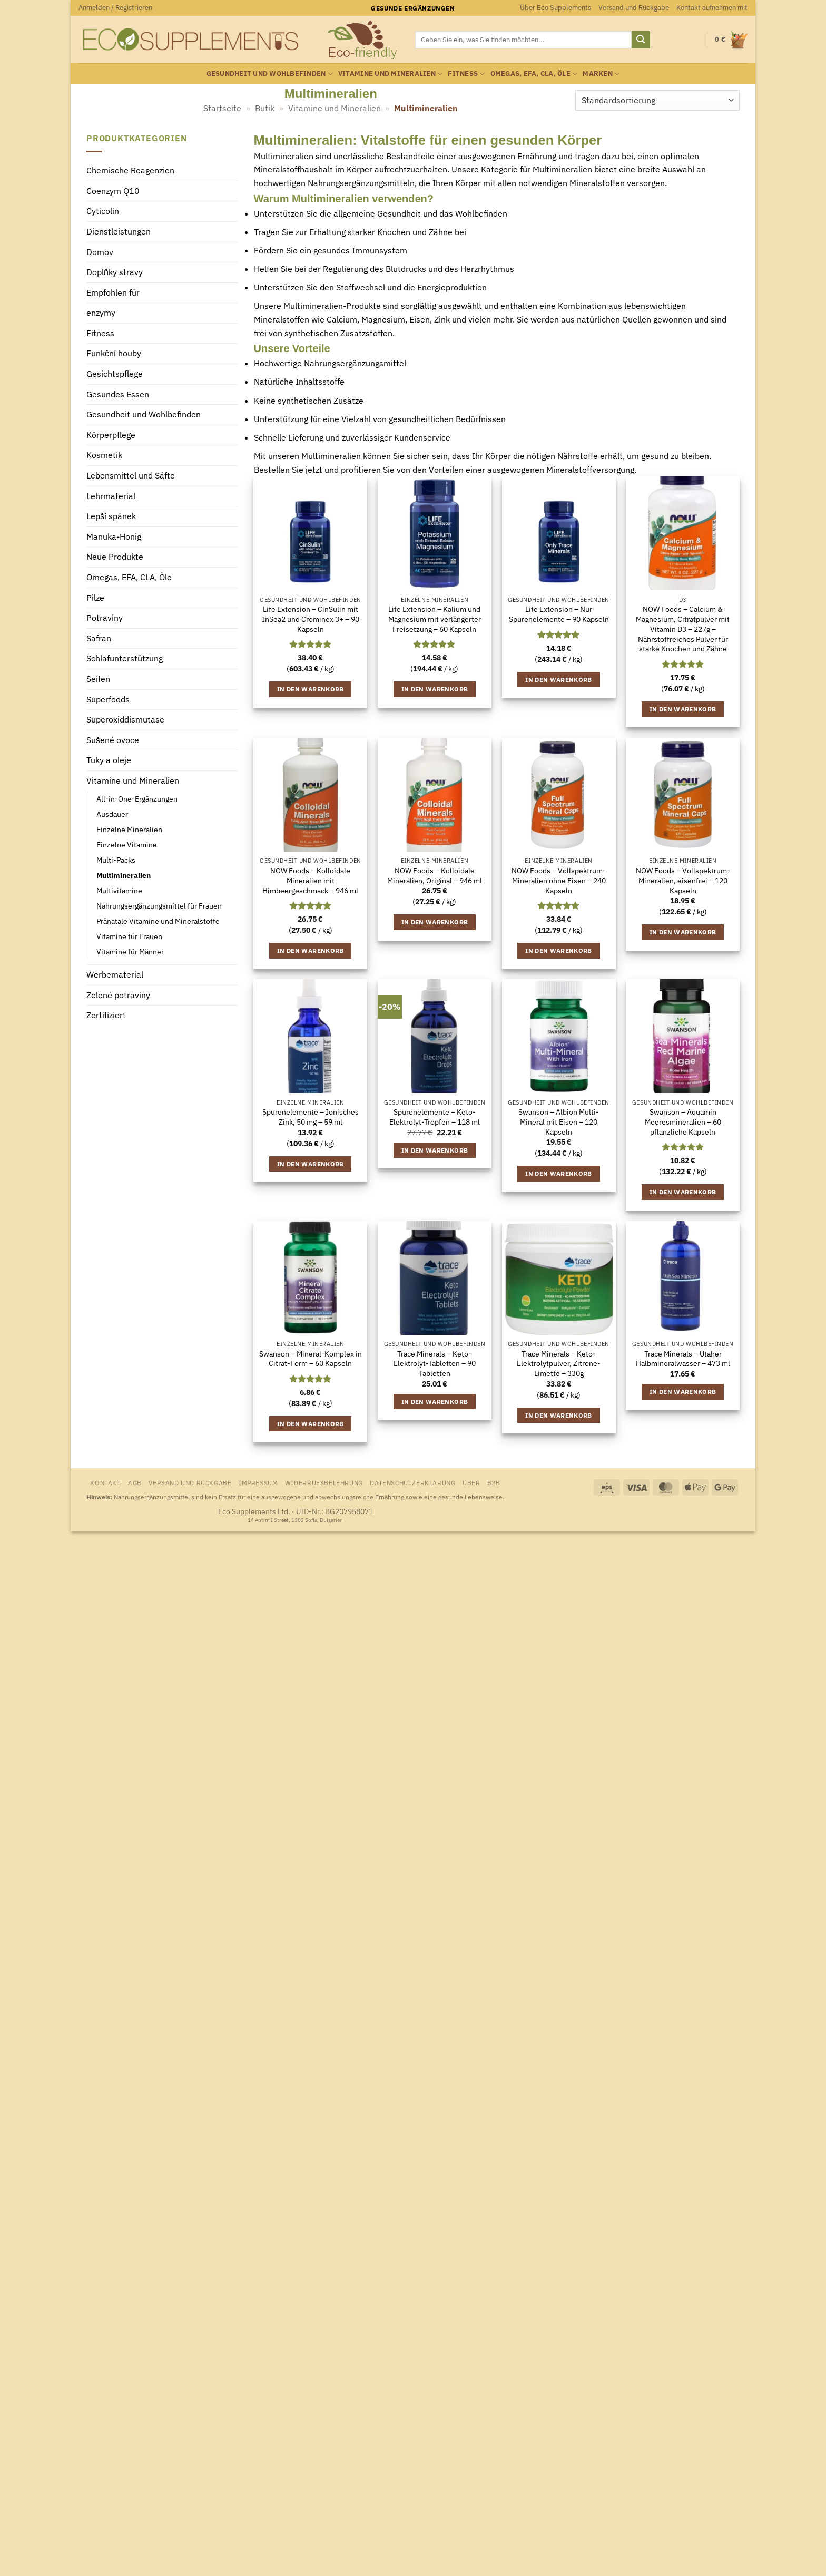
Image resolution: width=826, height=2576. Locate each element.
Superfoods (108, 699)
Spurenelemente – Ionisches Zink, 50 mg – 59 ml (310, 1117)
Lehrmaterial (110, 496)
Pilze (95, 597)
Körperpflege (110, 435)
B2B (493, 1482)
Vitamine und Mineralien (390, 74)
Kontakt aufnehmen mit (712, 7)
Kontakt (105, 1482)
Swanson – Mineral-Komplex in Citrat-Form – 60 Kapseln (310, 1359)
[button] (115, 8)
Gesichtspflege (114, 374)
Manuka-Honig (113, 536)
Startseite (222, 108)
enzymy (100, 313)
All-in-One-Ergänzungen (137, 799)
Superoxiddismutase (125, 720)
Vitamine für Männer (130, 952)
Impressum (258, 1482)
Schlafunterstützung (124, 658)
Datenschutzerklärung (412, 1482)
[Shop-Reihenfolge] (657, 100)
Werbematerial (114, 975)
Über (471, 1482)
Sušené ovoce (112, 740)
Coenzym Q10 (113, 191)
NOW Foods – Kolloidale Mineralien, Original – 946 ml (434, 875)
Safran (98, 638)
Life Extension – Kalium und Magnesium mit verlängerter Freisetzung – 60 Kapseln (434, 618)
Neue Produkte (114, 557)
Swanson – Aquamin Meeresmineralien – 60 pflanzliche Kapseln (683, 1121)
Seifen (98, 679)
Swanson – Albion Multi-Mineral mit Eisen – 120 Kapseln (558, 1121)
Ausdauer (112, 814)
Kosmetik (104, 455)
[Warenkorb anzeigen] (731, 39)
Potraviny (104, 618)
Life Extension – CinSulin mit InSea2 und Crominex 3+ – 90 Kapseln (310, 618)
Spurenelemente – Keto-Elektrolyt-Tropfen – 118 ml (434, 1117)
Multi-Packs (115, 860)
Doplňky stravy (114, 272)
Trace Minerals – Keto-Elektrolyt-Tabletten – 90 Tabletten (435, 1363)
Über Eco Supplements (555, 7)
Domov (99, 252)
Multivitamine (119, 890)
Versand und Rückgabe (633, 7)
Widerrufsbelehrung (324, 1482)
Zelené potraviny (118, 995)
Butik (264, 108)
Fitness (466, 74)
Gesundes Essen (117, 394)
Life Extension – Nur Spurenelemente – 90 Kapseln (559, 614)
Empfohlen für (113, 292)
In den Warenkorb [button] (310, 689)
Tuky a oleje (108, 760)
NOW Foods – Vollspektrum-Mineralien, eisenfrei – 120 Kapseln (683, 880)
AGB (135, 1482)
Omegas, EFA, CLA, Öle (534, 74)
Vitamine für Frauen (129, 936)
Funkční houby (113, 353)
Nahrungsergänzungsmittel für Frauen (159, 906)
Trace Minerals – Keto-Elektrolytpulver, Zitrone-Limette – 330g (559, 1363)
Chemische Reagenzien (130, 170)
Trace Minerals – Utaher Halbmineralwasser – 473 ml (683, 1359)
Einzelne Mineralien (129, 829)
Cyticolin (102, 211)
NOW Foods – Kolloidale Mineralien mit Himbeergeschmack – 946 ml (310, 880)
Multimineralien (123, 875)
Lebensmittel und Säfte (130, 476)
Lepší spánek (111, 516)
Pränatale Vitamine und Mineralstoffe (158, 921)
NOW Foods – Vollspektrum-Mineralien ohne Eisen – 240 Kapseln (559, 880)
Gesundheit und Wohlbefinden (269, 74)
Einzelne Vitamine (126, 845)
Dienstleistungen (118, 231)
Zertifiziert (106, 1015)
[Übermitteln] (641, 40)
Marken (601, 74)
